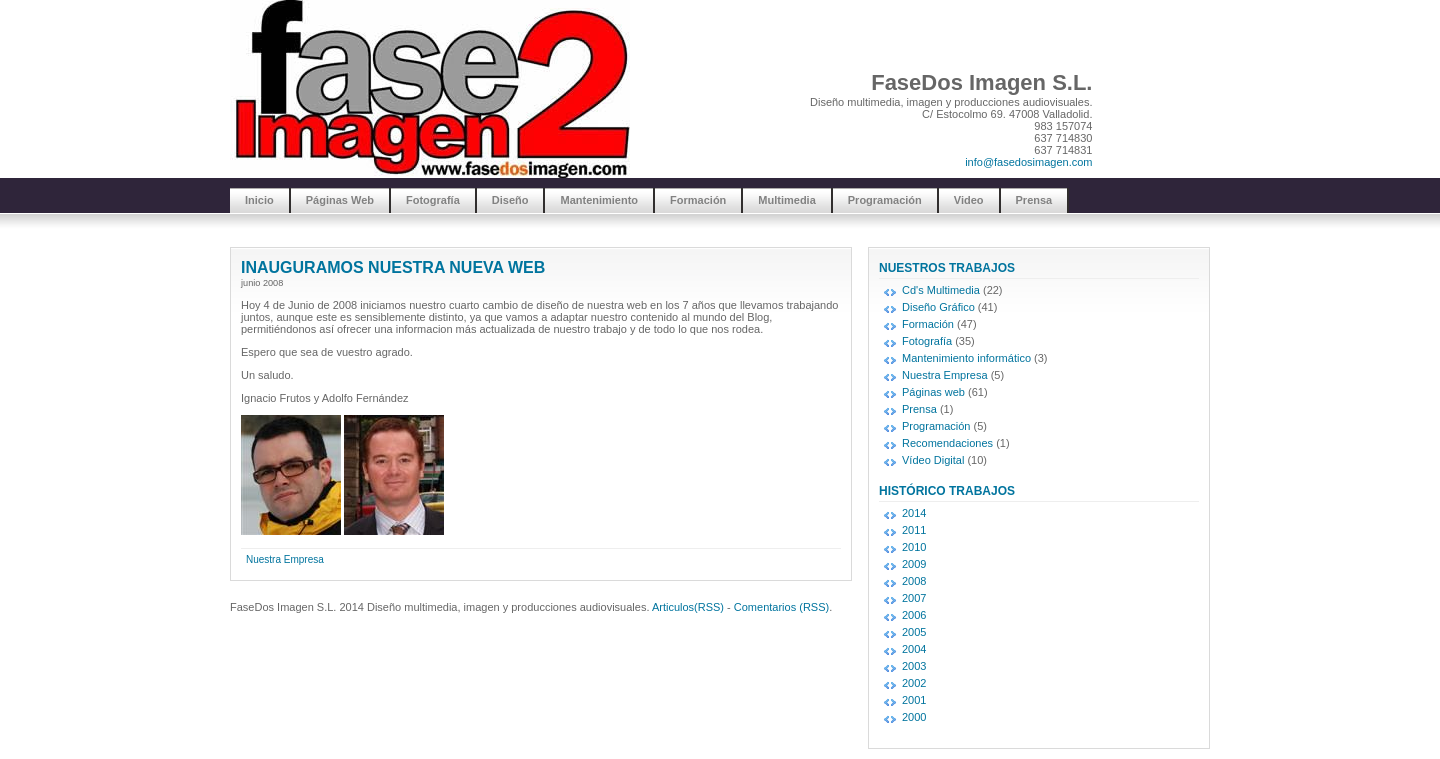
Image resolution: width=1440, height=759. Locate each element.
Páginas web (933, 392)
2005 (914, 632)
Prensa (1034, 200)
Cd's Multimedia (941, 290)
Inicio (259, 200)
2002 (914, 683)
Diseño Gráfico (938, 307)
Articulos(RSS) (688, 607)
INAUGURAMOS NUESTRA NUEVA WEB (393, 267)
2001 (914, 700)
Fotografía (433, 200)
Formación (698, 200)
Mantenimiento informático (966, 358)
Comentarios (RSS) (781, 607)
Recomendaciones (947, 443)
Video (969, 200)
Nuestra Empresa (285, 559)
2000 (914, 717)
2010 (914, 547)
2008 (914, 581)
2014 (914, 513)
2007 (914, 598)
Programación (885, 200)
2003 (914, 666)
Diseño (510, 200)
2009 (914, 564)
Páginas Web (340, 200)
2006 (914, 615)
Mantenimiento (599, 200)
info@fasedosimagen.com (1028, 162)
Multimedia (786, 200)
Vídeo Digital (933, 460)
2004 (914, 649)
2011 (914, 530)
